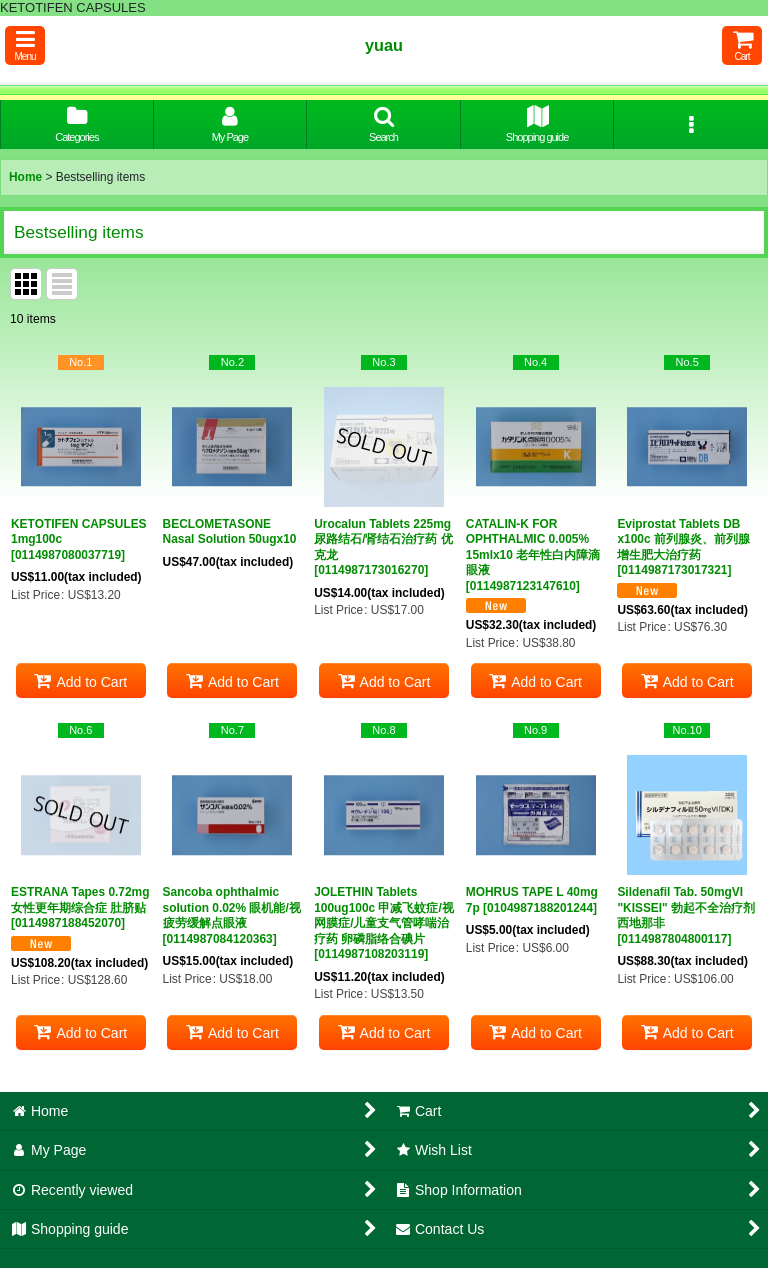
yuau (384, 45)
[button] (25, 45)
